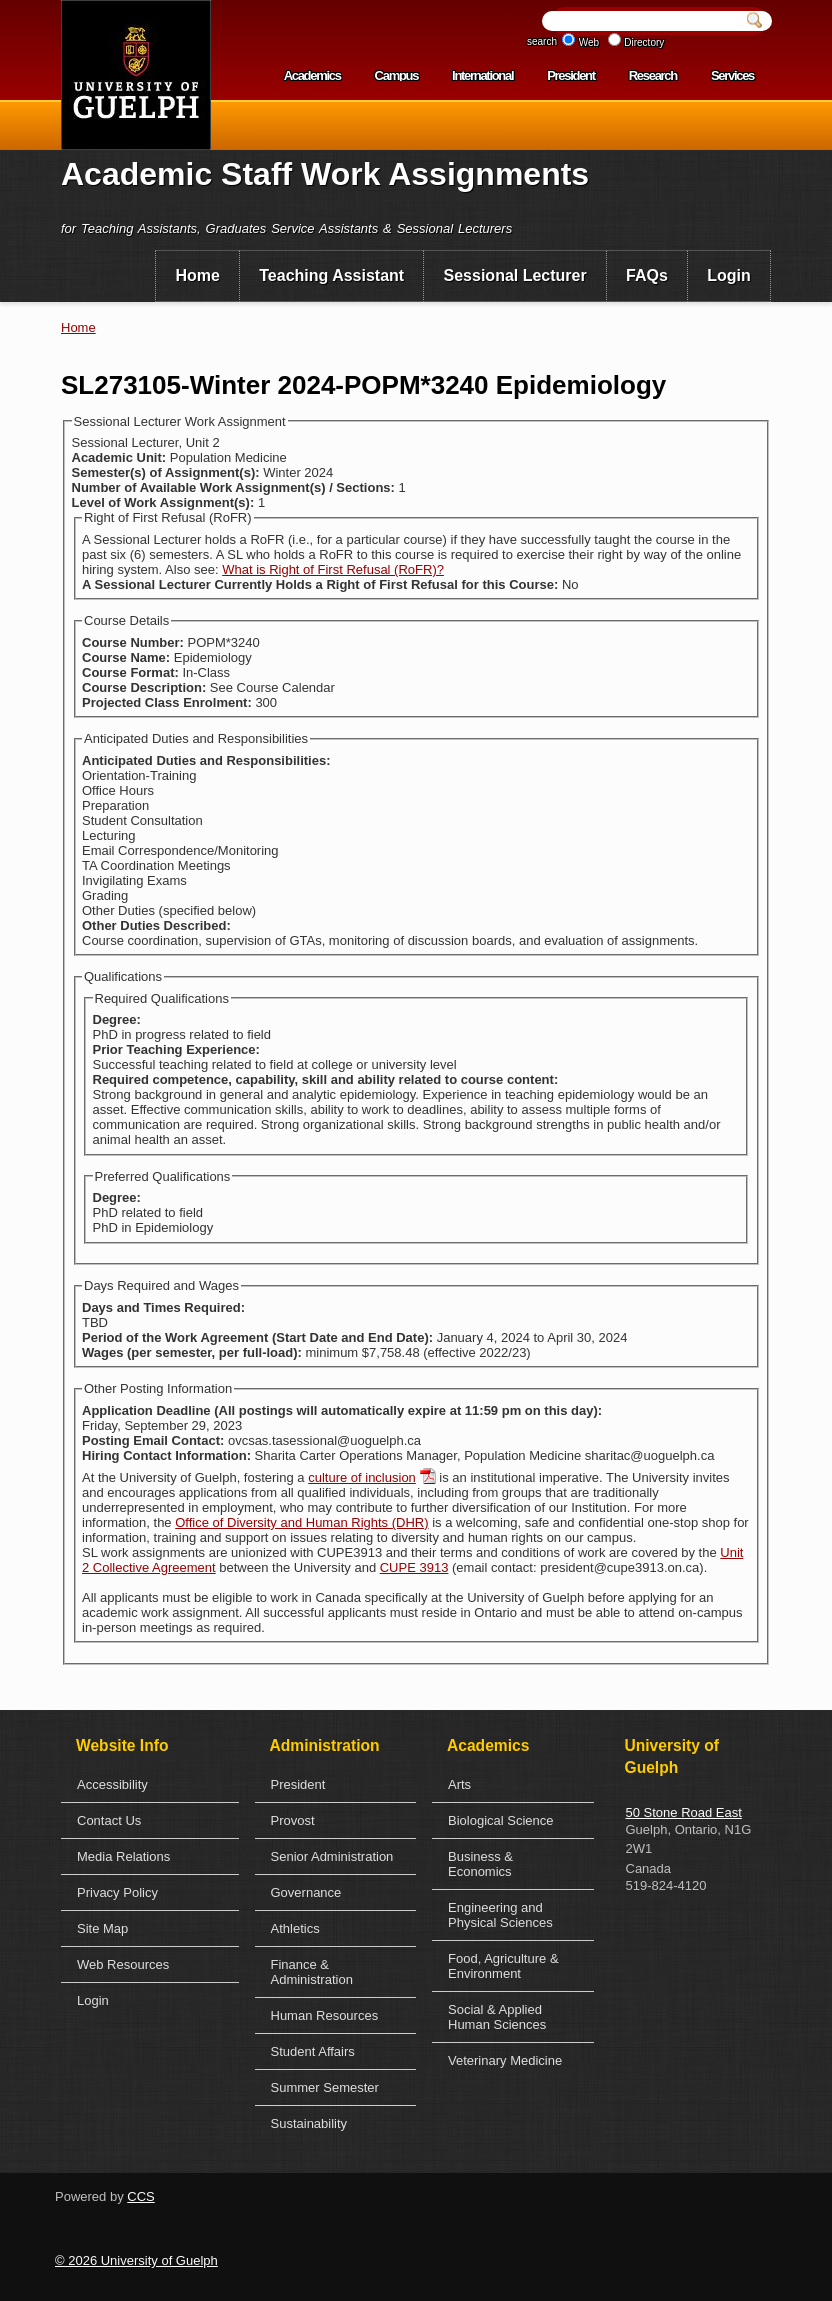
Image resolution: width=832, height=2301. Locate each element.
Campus (397, 75)
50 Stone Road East (684, 1812)
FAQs (647, 275)
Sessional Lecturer (515, 275)
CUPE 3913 (414, 1567)
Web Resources (123, 1964)
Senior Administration (332, 1856)
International (482, 75)
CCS (140, 2196)
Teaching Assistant (331, 275)
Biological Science (501, 1820)
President (571, 75)
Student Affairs (313, 2051)
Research (653, 75)
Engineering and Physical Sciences (500, 1915)
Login (729, 275)
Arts (459, 1784)
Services (732, 75)
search (542, 41)
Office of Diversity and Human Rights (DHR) (301, 1522)
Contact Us (109, 1820)
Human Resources (325, 2015)
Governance (306, 1892)
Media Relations (123, 1856)
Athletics (295, 1928)
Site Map (102, 1928)
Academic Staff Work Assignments (325, 174)
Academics (312, 75)
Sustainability (309, 2123)
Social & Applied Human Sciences (497, 2017)
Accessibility (112, 1784)
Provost (293, 1820)
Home (197, 275)
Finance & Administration (312, 1972)
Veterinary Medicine (505, 2060)
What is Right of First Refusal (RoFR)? (333, 569)
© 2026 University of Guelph (136, 2260)
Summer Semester (325, 2087)
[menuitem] (197, 276)
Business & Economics (480, 1864)
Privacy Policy (117, 1892)
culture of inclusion (362, 1477)
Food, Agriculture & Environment (503, 1966)
